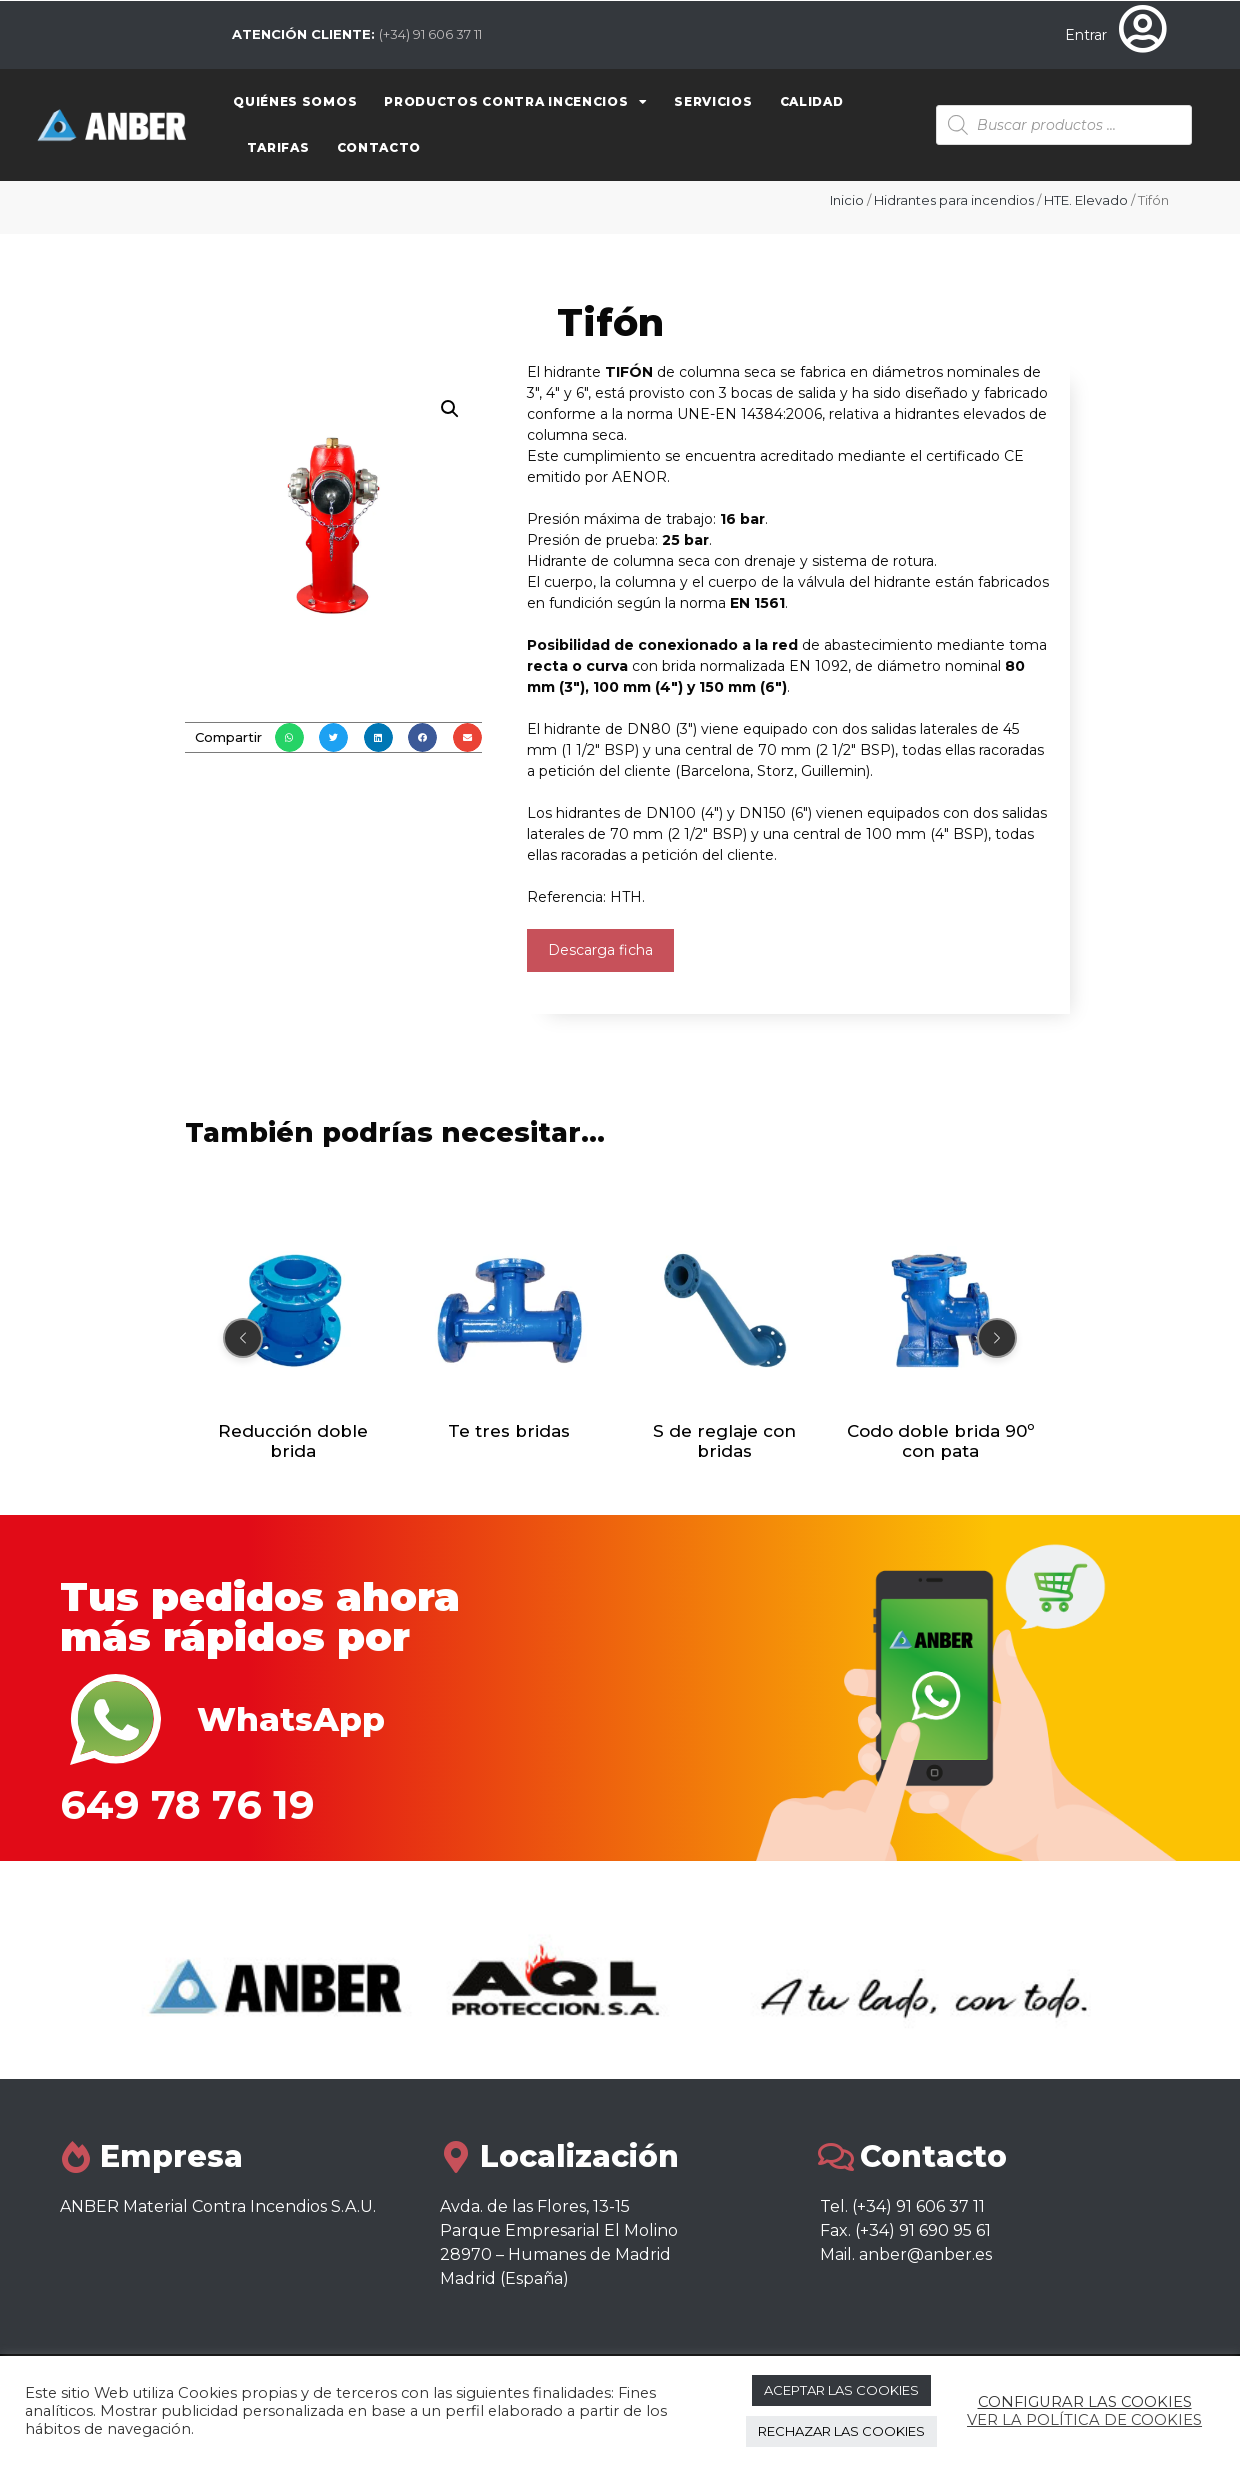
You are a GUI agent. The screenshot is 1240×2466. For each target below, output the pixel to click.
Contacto (379, 147)
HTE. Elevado (1086, 200)
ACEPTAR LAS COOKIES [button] (841, 2390)
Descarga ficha (600, 950)
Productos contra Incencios (515, 102)
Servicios (713, 101)
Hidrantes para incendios (954, 200)
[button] (289, 737)
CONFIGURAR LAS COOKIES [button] (1085, 2402)
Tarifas (278, 147)
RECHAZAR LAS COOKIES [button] (841, 2431)
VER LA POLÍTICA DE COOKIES (1084, 2420)
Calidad (812, 101)
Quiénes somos (295, 101)
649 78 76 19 (187, 1804)
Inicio (847, 200)
